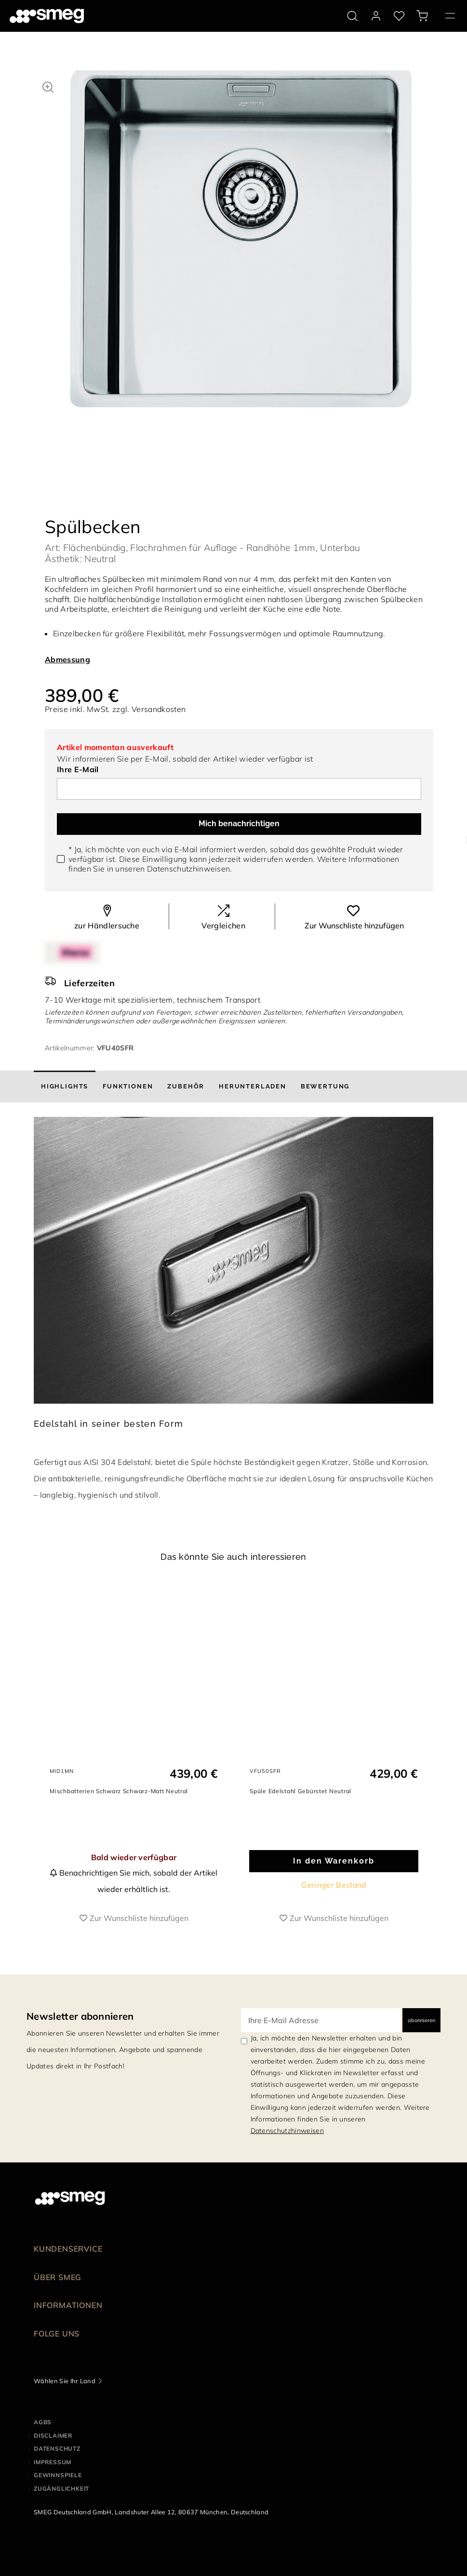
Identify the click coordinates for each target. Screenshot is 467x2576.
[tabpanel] (241, 248)
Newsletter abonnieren (80, 2036)
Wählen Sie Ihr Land (64, 2401)
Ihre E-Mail (78, 780)
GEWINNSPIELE (58, 2495)
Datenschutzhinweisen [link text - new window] (287, 2151)
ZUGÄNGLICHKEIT (61, 2508)
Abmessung (67, 670)
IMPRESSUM (52, 2481)
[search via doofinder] (352, 16)
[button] (48, 86)
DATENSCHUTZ (57, 2468)
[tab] (64, 1098)
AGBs (43, 2442)
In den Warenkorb (333, 1881)
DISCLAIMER (53, 2455)
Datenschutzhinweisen (188, 880)
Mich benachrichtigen (239, 834)
